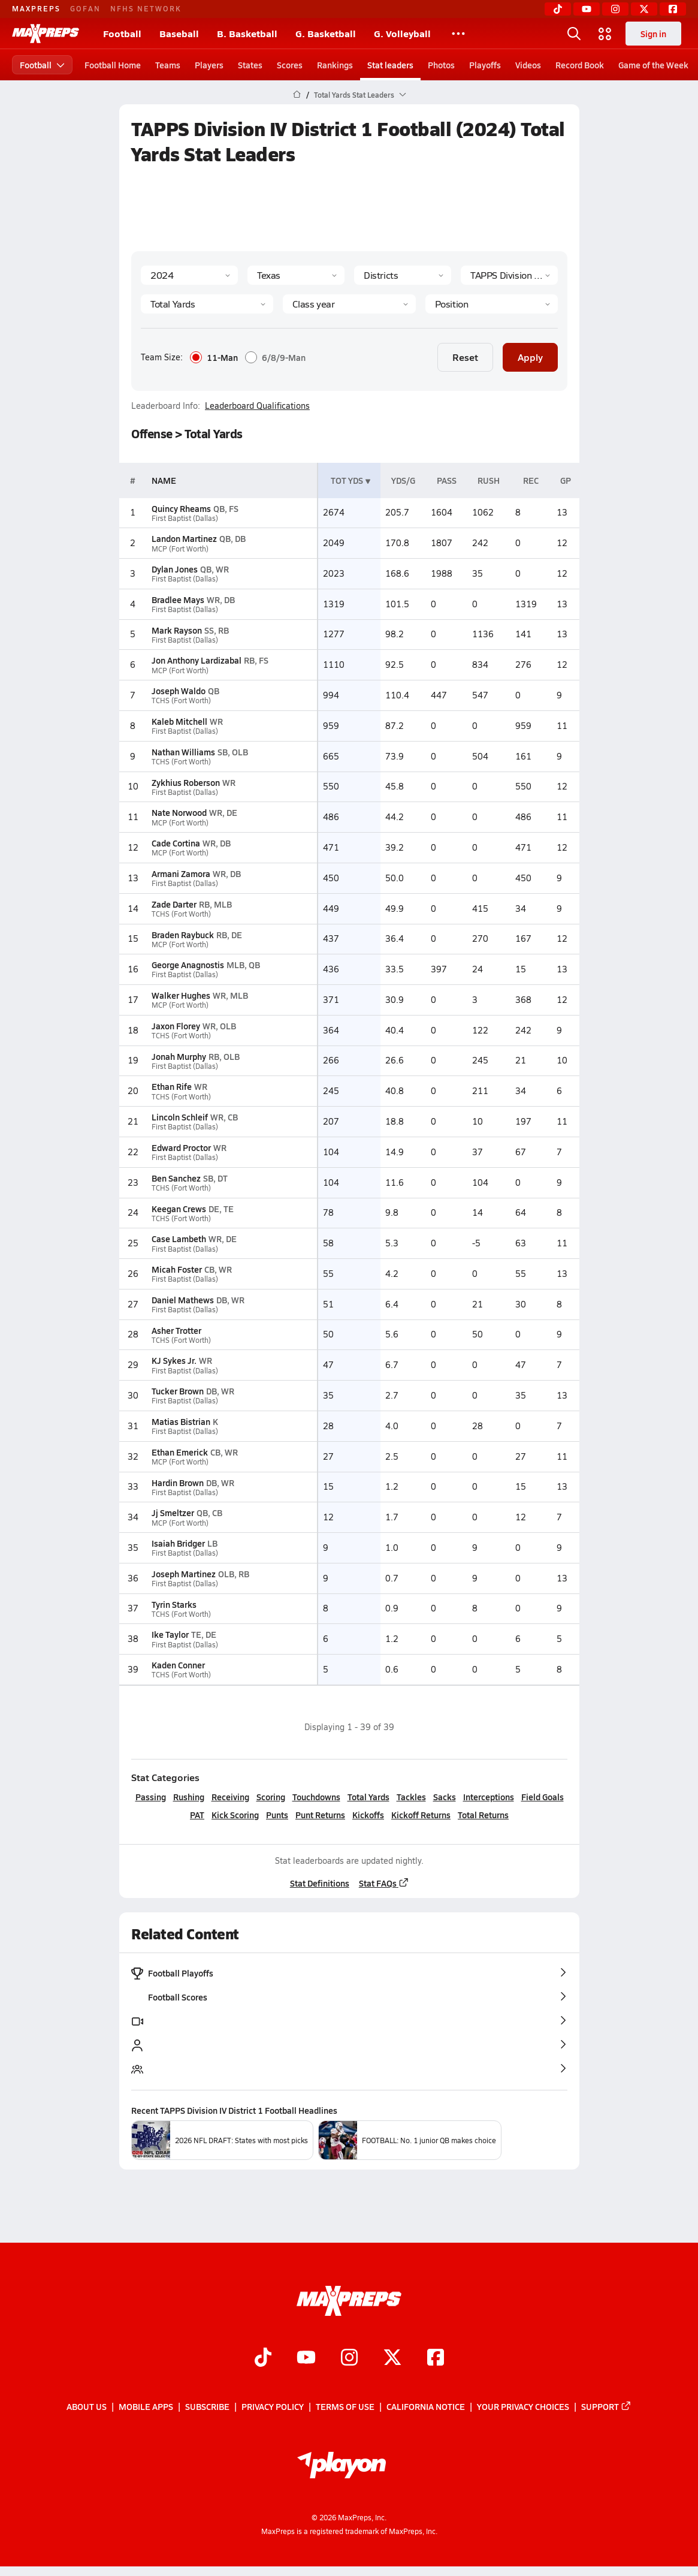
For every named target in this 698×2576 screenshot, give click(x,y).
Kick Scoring (235, 1814)
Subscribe (207, 2407)
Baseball (179, 33)
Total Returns (483, 1814)
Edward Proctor (180, 1147)
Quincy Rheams (180, 508)
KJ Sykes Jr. (173, 1360)
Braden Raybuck (182, 935)
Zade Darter (173, 904)
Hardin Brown (177, 1483)
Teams (167, 65)
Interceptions (488, 1796)
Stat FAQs (383, 1883)
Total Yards (368, 1796)
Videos (528, 65)
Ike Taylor (169, 1634)
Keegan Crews (178, 1209)
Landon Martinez (183, 538)
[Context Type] (402, 275)
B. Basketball (247, 33)
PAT (197, 1814)
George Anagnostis (187, 965)
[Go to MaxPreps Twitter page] (392, 2358)
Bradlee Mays (177, 599)
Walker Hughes (180, 995)
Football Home (112, 65)
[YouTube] (586, 9)
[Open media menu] (605, 33)
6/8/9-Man (275, 357)
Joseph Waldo (178, 691)
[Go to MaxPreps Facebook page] (435, 2358)
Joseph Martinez (183, 1574)
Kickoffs (368, 1814)
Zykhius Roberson (185, 782)
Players (209, 65)
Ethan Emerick (179, 1452)
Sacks (444, 1796)
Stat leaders (390, 65)
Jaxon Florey (175, 1026)
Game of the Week (653, 65)
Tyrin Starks (173, 1604)
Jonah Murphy (178, 1056)
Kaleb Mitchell (179, 721)
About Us (87, 2407)
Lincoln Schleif (179, 1117)
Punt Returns (320, 1814)
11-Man (214, 357)
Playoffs (485, 65)
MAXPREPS (36, 8)
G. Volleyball (402, 33)
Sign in (653, 34)
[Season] (189, 275)
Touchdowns (316, 1796)
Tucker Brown (177, 1391)
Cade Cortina (175, 843)
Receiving (230, 1796)
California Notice (425, 2407)
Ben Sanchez (175, 1178)
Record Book (579, 65)
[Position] (491, 304)
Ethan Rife (171, 1086)
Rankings (335, 65)
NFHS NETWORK (146, 8)
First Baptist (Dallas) (184, 518)
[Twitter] (644, 9)
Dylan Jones (174, 569)
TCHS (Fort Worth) (180, 700)
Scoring (270, 1796)
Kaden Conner (177, 1665)
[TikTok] (558, 9)
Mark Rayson (176, 630)
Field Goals (542, 1796)
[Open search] (574, 33)
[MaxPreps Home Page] (296, 94)
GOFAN (85, 8)
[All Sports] (458, 33)
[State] (296, 275)
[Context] (509, 275)
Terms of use (345, 2407)
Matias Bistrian (180, 1421)
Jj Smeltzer (172, 1513)
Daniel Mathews (182, 1300)
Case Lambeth (178, 1239)
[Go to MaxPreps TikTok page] (263, 2358)
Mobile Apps (146, 2407)
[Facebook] (673, 9)
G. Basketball (325, 33)
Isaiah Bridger (177, 1543)
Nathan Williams (182, 752)
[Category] (207, 304)
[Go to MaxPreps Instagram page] (349, 2358)
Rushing (188, 1796)
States (250, 65)
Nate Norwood (178, 812)
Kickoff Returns (421, 1814)
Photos (441, 65)
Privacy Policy (272, 2407)
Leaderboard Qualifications (257, 405)
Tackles (410, 1796)
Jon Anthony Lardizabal (196, 660)
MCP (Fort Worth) (179, 548)
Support (606, 2407)
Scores (290, 65)
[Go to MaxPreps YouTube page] (306, 2358)
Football (122, 33)
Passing (150, 1796)
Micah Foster (176, 1269)
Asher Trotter (176, 1330)
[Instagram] (615, 9)
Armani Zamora (180, 873)
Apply (530, 357)
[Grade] (349, 304)
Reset (465, 357)
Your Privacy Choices (523, 2407)
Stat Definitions (319, 1883)
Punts (277, 1814)
